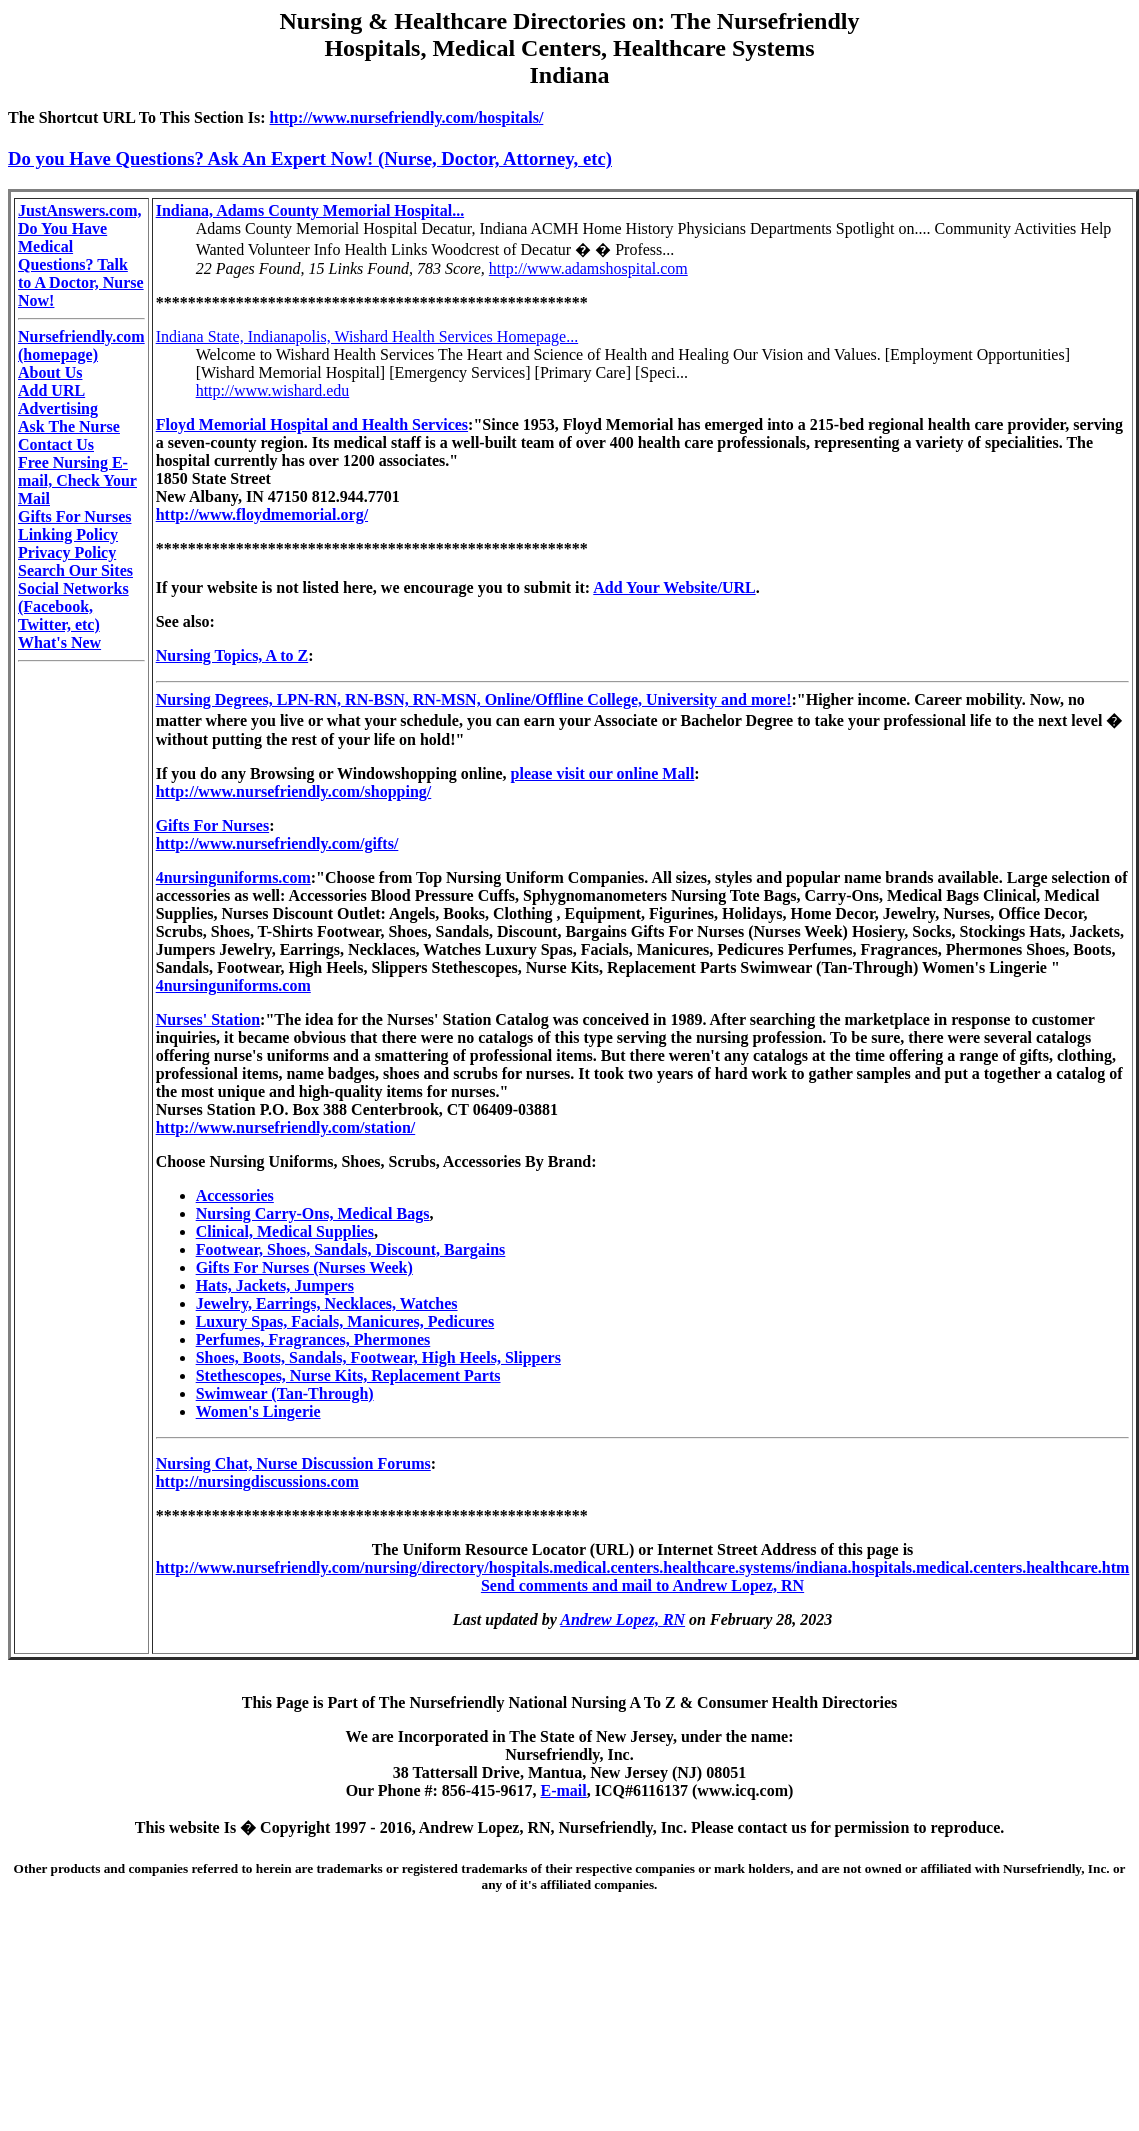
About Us (50, 372)
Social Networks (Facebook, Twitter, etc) (73, 606)
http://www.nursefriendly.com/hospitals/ (407, 117)
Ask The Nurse (69, 426)
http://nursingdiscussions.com (257, 1481)
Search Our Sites (75, 570)
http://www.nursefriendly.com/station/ (286, 1127)
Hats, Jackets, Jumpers (275, 1285)
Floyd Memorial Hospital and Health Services (312, 424)
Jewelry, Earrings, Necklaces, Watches (327, 1303)
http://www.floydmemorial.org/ (262, 514)
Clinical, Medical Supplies (285, 1231)
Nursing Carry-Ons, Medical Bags (313, 1213)
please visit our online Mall (603, 773)
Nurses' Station (208, 1019)
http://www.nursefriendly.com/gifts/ (277, 843)
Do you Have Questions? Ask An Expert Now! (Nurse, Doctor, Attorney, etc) (310, 158)
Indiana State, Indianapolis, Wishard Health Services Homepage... (367, 336)
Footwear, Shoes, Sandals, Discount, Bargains (351, 1249)
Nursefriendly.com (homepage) (81, 345)
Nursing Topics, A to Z (232, 655)
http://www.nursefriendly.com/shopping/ (294, 791)
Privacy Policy (67, 552)
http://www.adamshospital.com (588, 268)
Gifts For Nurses (74, 516)
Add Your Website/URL (674, 587)
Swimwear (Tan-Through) (285, 1393)
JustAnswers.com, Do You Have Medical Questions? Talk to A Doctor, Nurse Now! (81, 255)
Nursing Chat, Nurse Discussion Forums (293, 1463)
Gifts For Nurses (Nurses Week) (304, 1267)
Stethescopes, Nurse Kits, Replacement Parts (348, 1375)
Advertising (58, 408)
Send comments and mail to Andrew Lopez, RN (642, 1585)
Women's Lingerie (258, 1411)
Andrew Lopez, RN (622, 1619)
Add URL (51, 390)
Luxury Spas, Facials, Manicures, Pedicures (345, 1321)
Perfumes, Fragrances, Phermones (313, 1339)
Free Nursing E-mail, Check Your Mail (77, 480)
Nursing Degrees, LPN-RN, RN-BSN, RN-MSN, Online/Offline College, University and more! (474, 699)
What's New (59, 642)
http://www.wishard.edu (273, 390)
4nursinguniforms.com (233, 877)
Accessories (235, 1195)
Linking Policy (68, 534)
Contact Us (56, 444)
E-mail (563, 1790)
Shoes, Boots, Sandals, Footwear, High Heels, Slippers (378, 1357)
